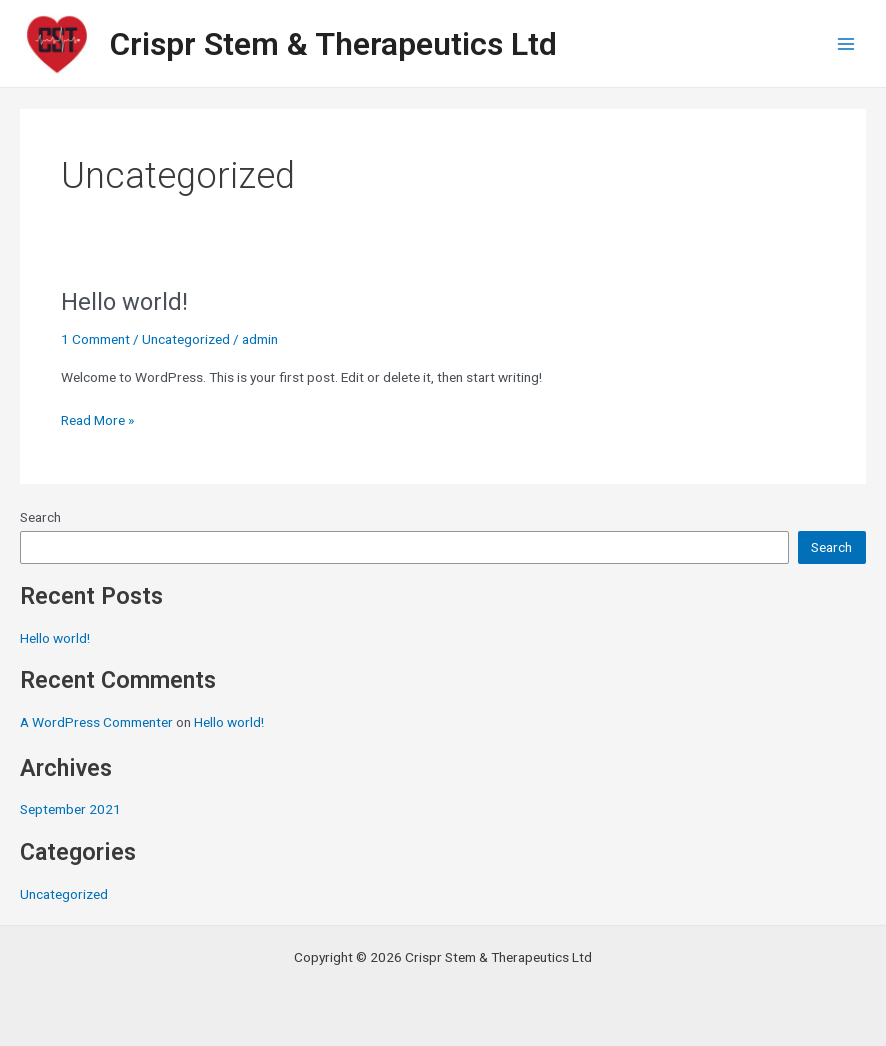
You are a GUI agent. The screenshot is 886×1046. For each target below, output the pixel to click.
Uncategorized (64, 894)
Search (40, 517)
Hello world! (55, 638)
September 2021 (70, 809)
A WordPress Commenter (96, 722)
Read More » (97, 418)
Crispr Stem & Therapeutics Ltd (333, 44)
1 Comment (95, 339)
